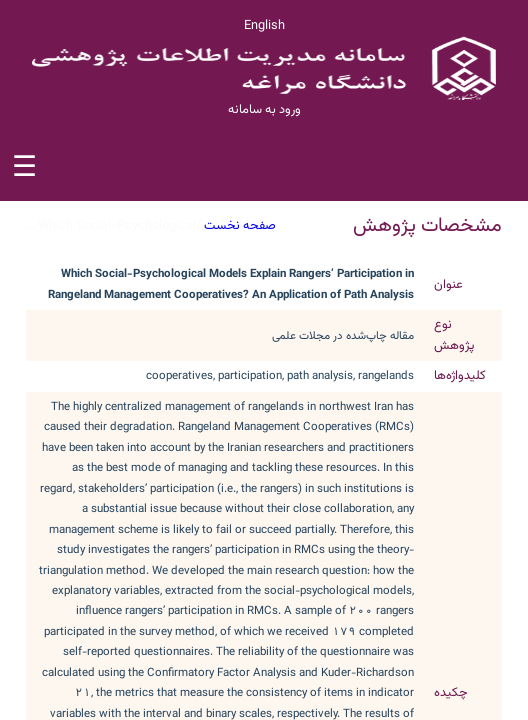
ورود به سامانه (264, 110)
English (264, 26)
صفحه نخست (240, 226)
